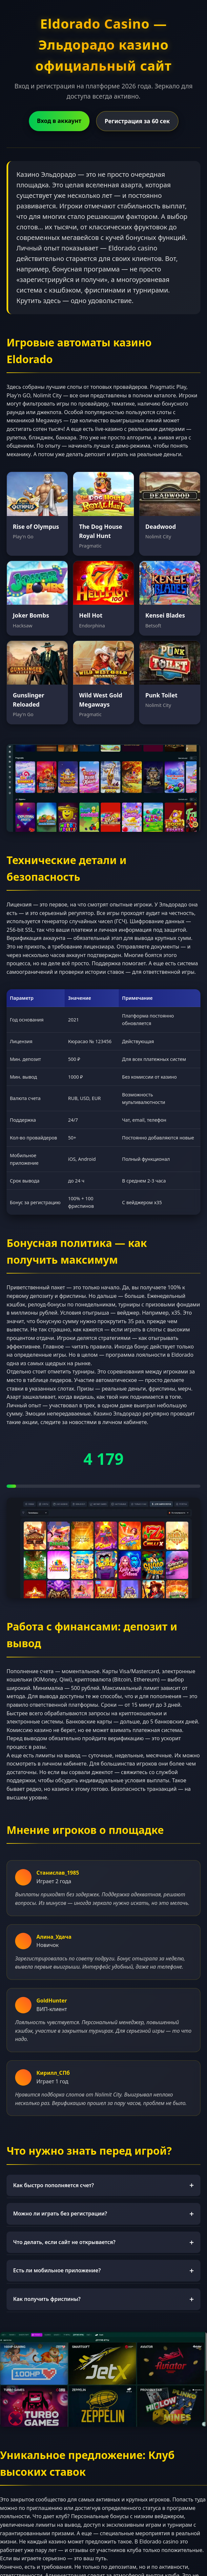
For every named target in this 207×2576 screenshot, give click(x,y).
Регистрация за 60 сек (137, 121)
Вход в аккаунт (59, 121)
